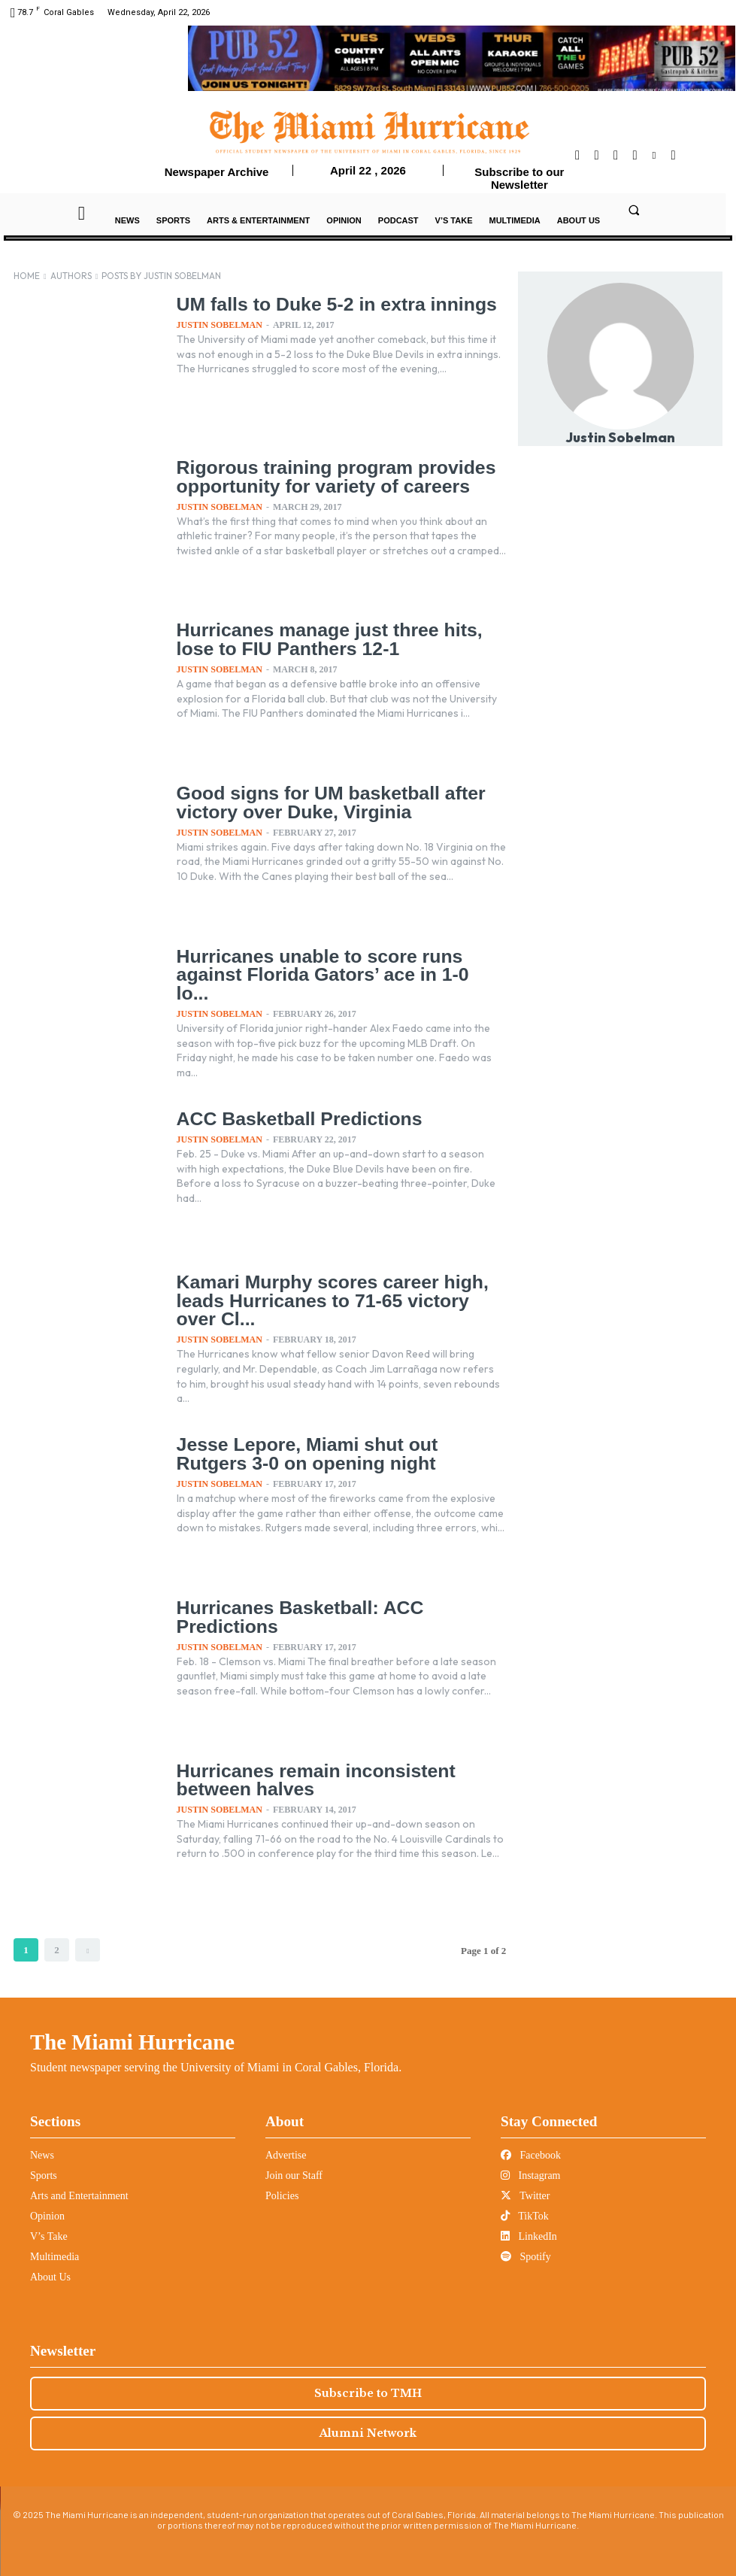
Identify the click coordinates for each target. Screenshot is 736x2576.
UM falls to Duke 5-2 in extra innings (331, 304)
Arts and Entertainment (79, 2195)
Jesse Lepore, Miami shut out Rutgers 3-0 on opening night (339, 1453)
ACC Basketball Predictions (295, 1119)
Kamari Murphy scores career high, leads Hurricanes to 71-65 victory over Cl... (340, 1300)
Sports (43, 2175)
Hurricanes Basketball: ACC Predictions (296, 1616)
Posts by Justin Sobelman (161, 275)
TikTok (525, 2216)
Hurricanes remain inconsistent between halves (312, 1780)
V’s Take (49, 2236)
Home (27, 275)
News (42, 2155)
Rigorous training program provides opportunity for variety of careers (331, 476)
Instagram (530, 2175)
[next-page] (87, 1950)
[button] (634, 210)
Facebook (531, 2155)
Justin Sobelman (219, 324)
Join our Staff (294, 2175)
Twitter (525, 2195)
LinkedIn (529, 2236)
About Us (50, 2277)
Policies (281, 2195)
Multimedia (54, 2256)
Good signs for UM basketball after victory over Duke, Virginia (326, 802)
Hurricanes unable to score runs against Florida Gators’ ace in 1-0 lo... (336, 965)
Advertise (285, 2155)
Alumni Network (368, 2433)
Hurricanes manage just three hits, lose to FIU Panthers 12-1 (324, 639)
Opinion (47, 2216)
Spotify (526, 2256)
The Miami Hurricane (132, 2042)
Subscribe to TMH (368, 2393)
